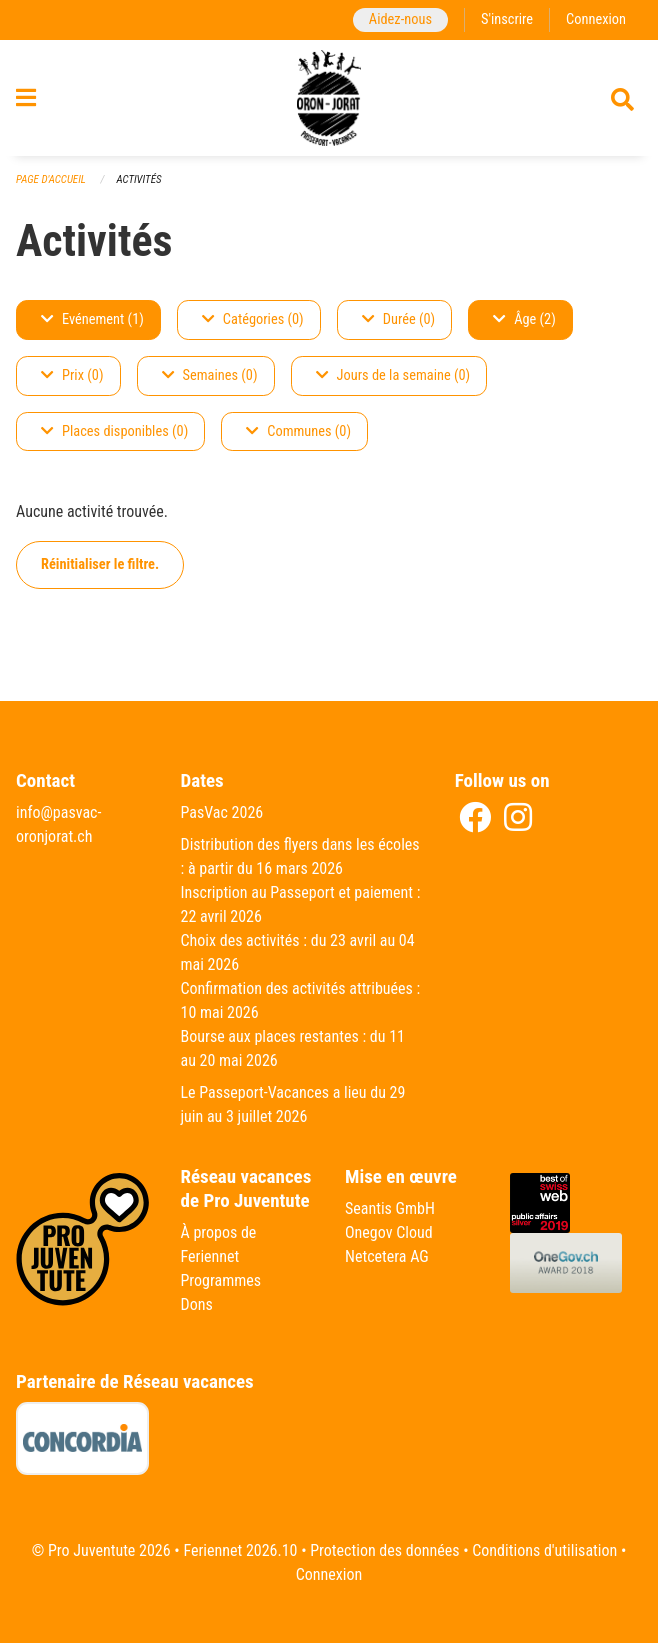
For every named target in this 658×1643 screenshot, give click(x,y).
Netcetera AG (387, 1256)
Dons (197, 1304)
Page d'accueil (51, 179)
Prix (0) (72, 375)
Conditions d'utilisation (544, 1550)
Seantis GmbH (390, 1208)
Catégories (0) (253, 319)
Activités (138, 179)
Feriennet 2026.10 (240, 1550)
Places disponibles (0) (114, 431)
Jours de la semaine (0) (393, 375)
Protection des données (384, 1550)
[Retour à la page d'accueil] (329, 98)
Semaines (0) (210, 375)
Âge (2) (524, 319)
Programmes (221, 1280)
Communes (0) (298, 431)
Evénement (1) (92, 319)
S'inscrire (507, 19)
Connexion (596, 19)
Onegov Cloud (389, 1232)
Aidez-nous (400, 19)
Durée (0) (398, 319)
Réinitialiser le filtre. (100, 564)
